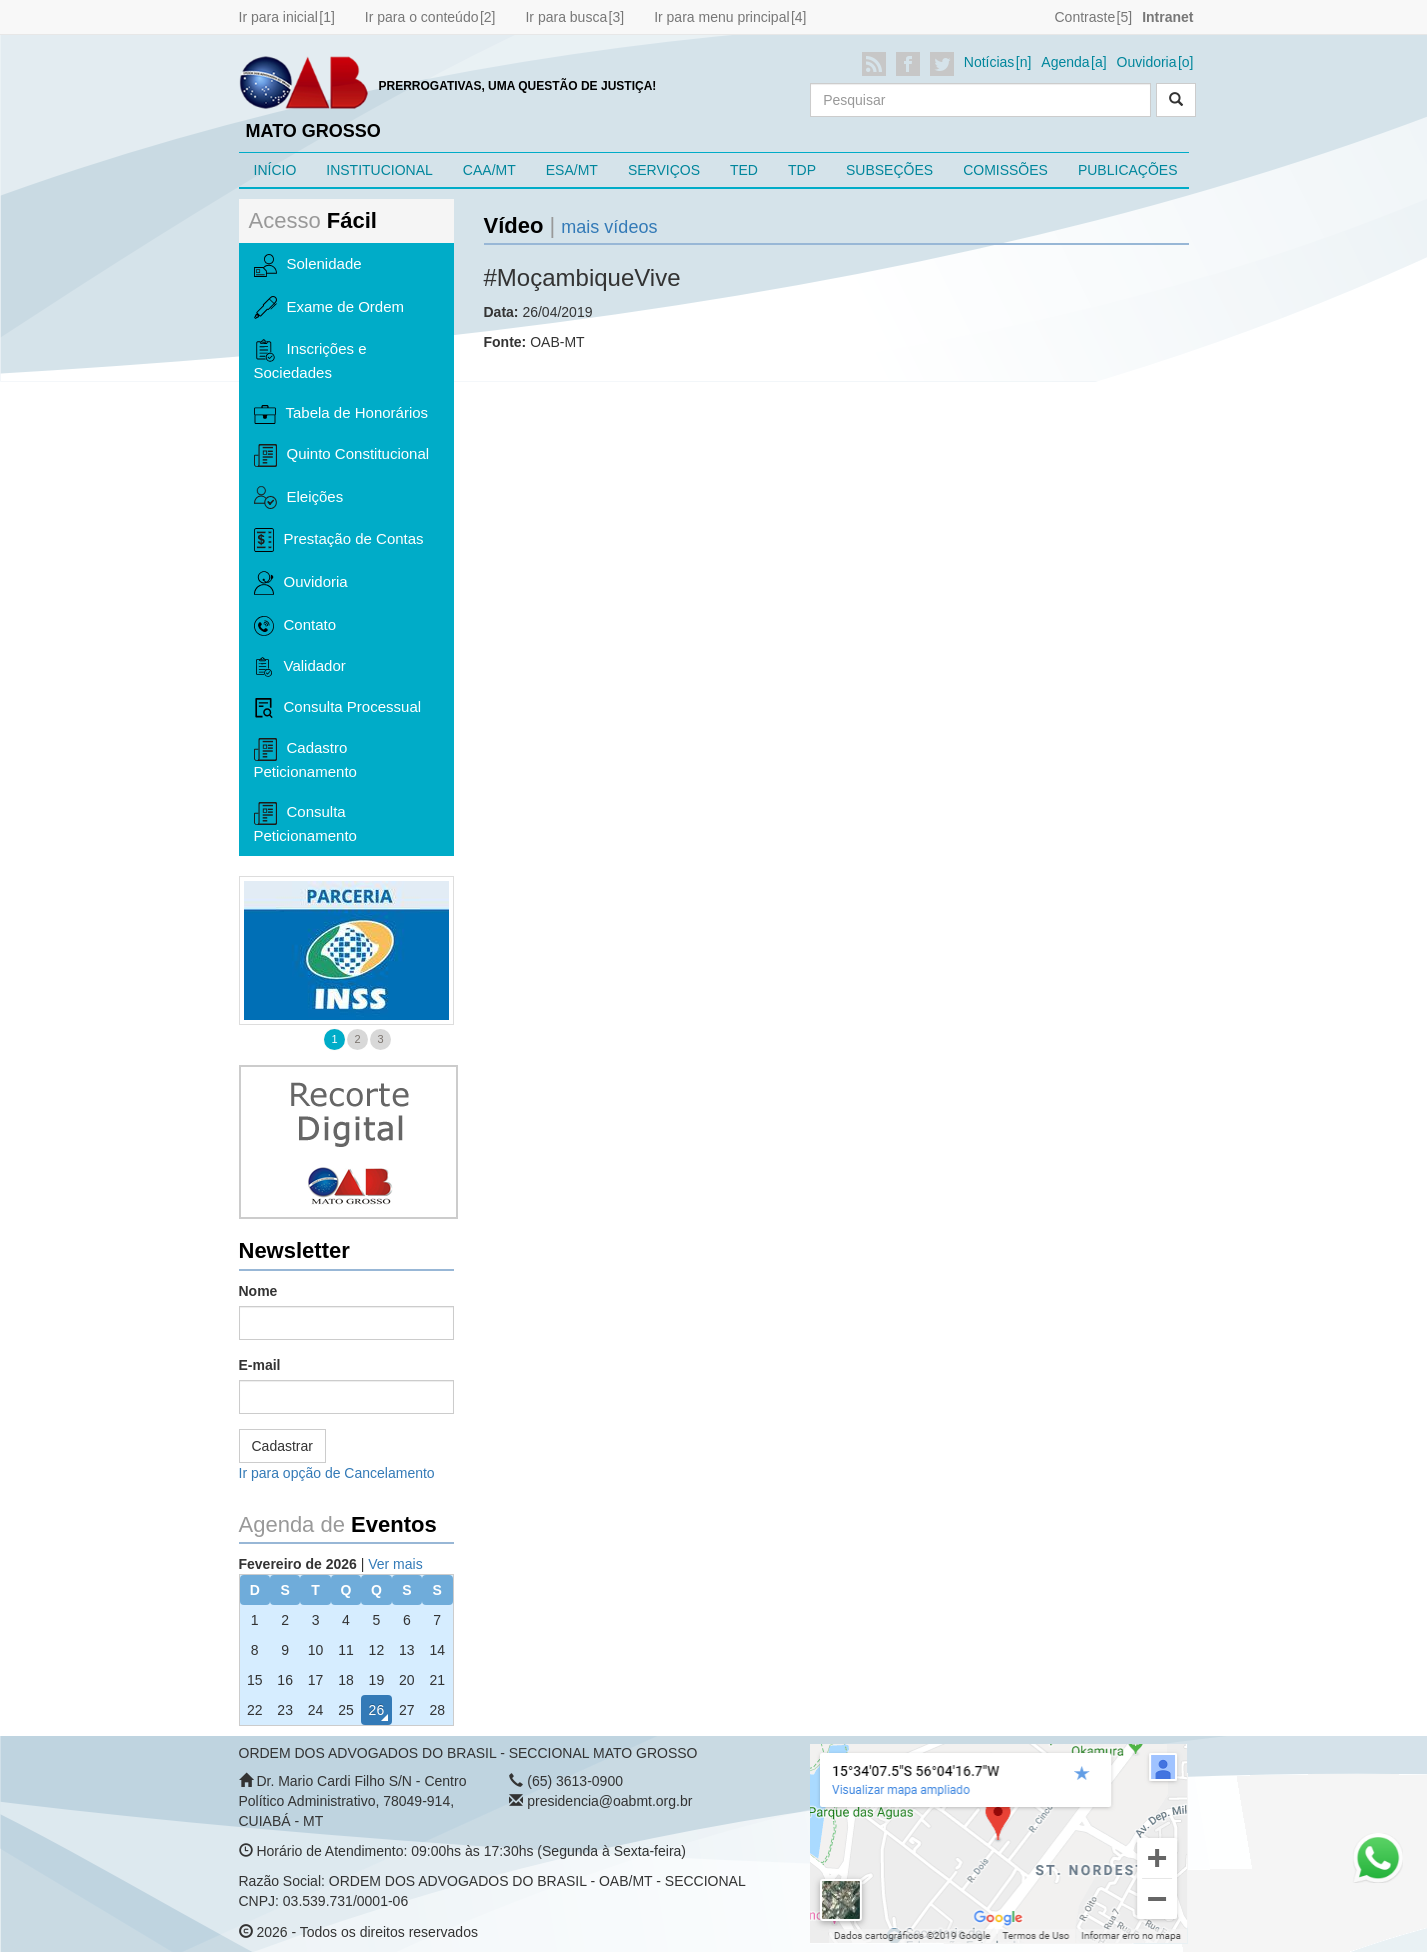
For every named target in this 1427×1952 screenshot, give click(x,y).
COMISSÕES (1005, 170)
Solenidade (308, 265)
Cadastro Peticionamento (305, 759)
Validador (300, 667)
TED (744, 170)
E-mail (260, 1365)
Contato (295, 626)
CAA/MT (489, 170)
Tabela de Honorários (341, 414)
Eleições (299, 497)
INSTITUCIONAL (379, 170)
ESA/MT (572, 170)
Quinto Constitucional (342, 455)
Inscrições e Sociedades (310, 360)
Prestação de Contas (339, 540)
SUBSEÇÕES (889, 170)
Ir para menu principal (721, 17)
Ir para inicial (278, 17)
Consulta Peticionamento (305, 823)
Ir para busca (566, 17)
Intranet (1167, 17)
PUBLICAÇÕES (1128, 170)
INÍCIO (275, 170)
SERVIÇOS (664, 170)
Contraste (1084, 17)
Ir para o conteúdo (422, 17)
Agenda (1065, 62)
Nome (258, 1291)
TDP (802, 170)
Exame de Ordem (329, 308)
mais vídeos (609, 227)
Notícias (989, 62)
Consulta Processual (338, 708)
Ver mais (395, 1564)
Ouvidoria (1147, 62)
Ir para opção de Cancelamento (337, 1473)
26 (377, 1710)
